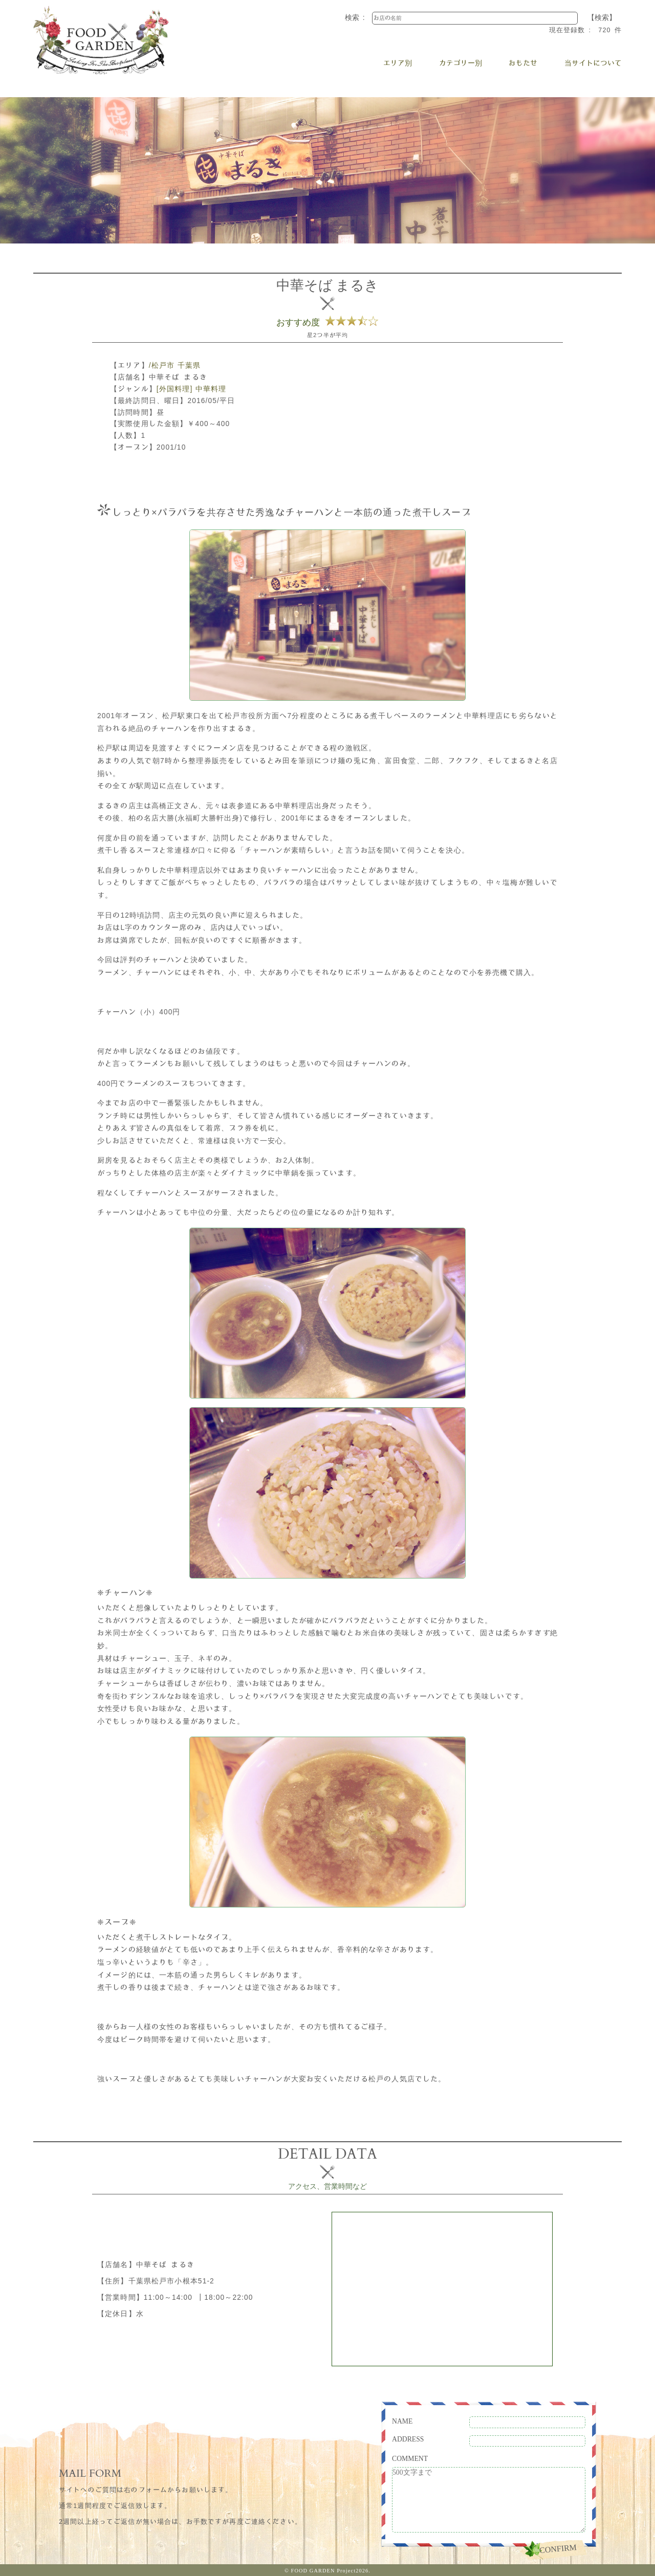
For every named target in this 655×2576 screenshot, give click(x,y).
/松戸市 (161, 365)
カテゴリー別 (460, 62)
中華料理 (211, 388)
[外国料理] (174, 388)
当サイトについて (593, 62)
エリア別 (397, 62)
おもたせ (523, 62)
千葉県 (189, 365)
